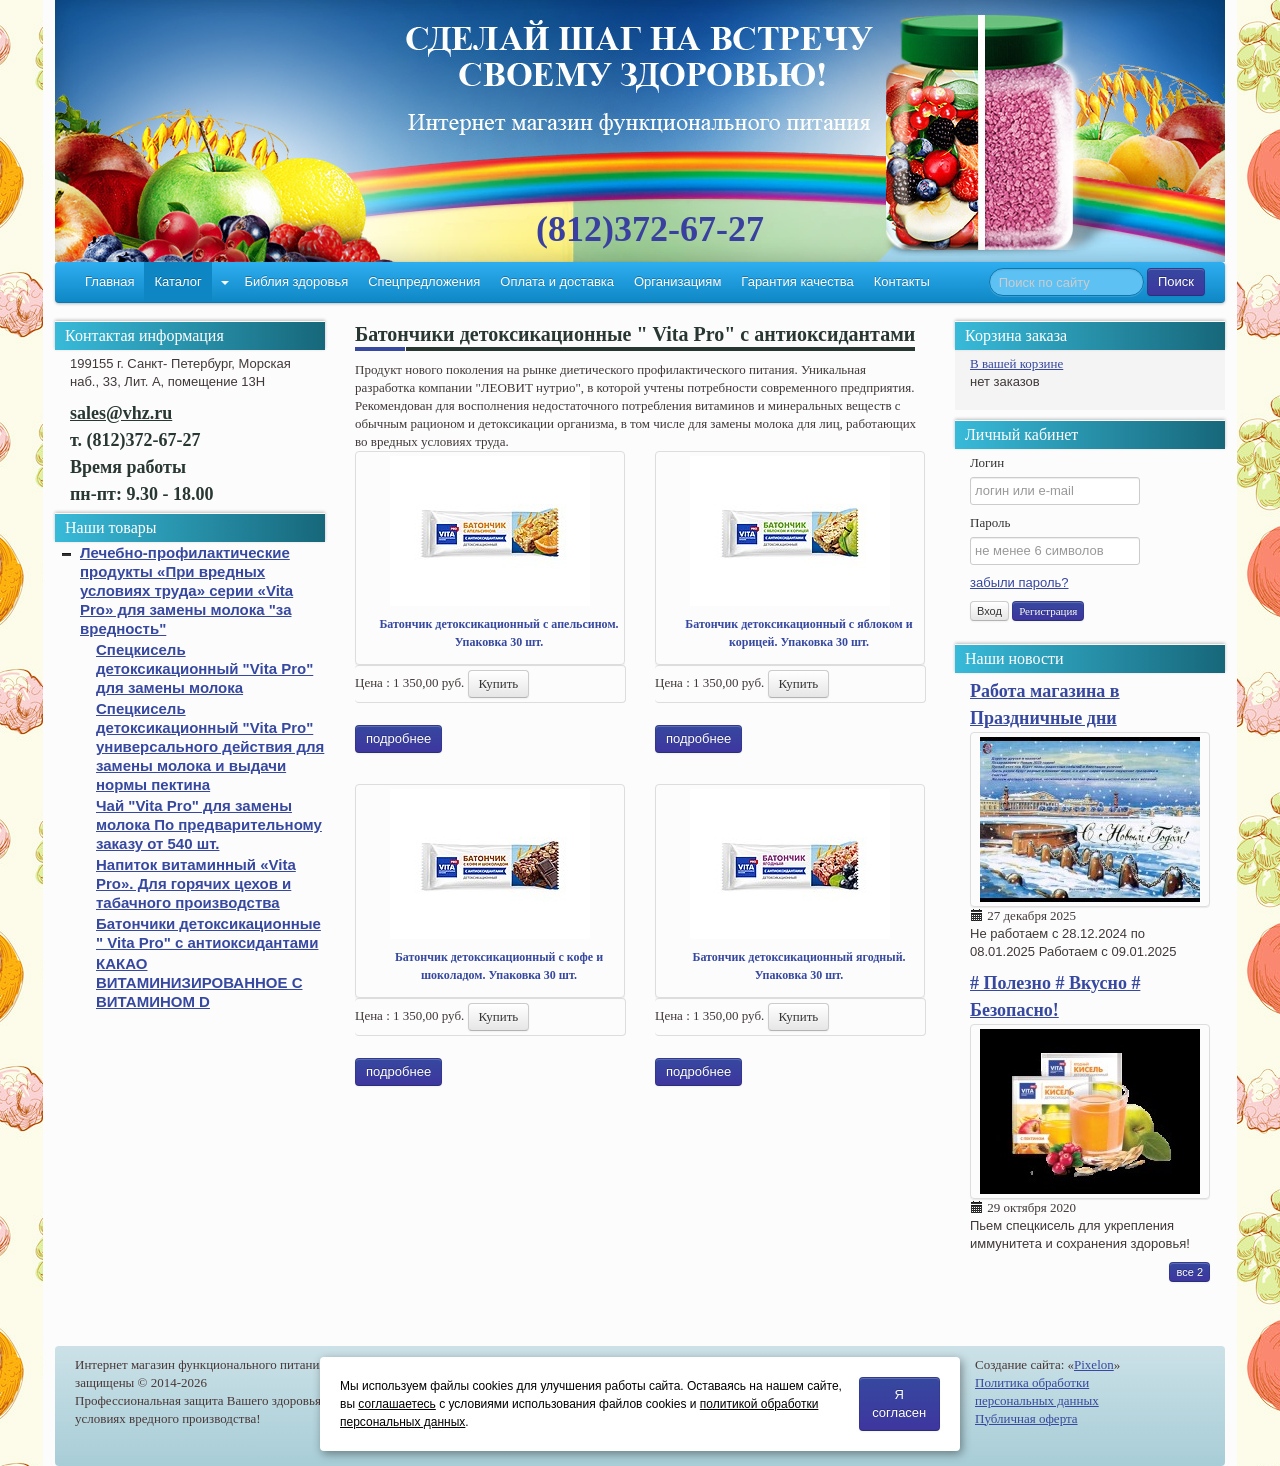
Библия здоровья (296, 281)
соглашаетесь (396, 1404)
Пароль (990, 522)
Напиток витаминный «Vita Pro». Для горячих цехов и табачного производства (196, 883)
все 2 (1189, 1272)
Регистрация (1048, 611)
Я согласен (899, 1403)
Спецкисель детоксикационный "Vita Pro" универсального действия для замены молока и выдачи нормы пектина (210, 746)
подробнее (398, 738)
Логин (987, 462)
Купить (499, 683)
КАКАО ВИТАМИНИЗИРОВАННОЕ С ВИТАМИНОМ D (199, 982)
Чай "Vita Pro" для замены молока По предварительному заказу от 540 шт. (209, 824)
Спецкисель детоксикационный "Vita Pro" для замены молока (204, 668)
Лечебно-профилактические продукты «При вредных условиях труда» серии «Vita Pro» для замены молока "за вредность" (186, 590)
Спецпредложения (424, 281)
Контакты (902, 281)
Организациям (677, 281)
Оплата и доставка (557, 281)
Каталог (177, 281)
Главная (109, 281)
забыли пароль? (1019, 582)
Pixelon (1094, 1364)
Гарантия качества (797, 281)
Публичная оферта (1026, 1418)
